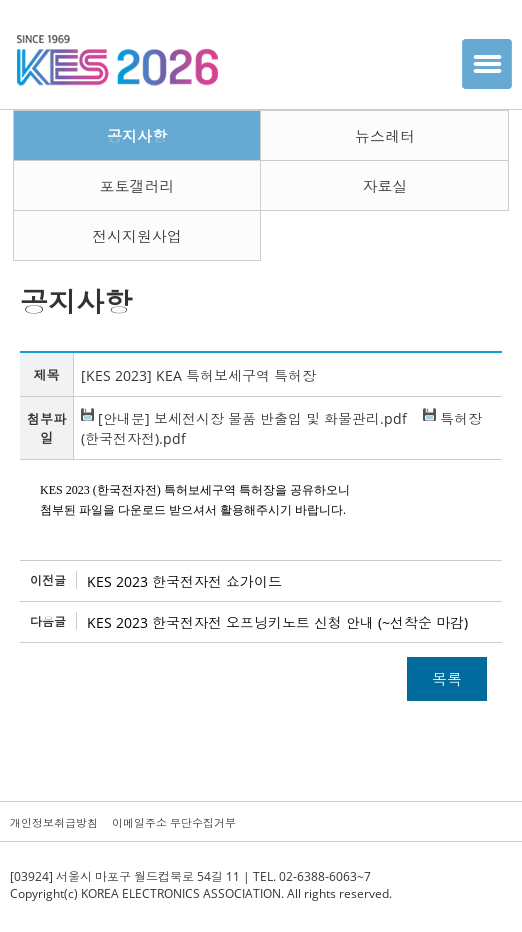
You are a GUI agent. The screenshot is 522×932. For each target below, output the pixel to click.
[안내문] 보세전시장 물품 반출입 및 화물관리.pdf (244, 418)
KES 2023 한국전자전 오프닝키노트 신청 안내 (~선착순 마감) (277, 622)
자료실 (384, 186)
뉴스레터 (385, 136)
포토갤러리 (136, 186)
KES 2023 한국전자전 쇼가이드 (184, 581)
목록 (447, 679)
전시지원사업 (137, 236)
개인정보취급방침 (54, 822)
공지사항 (137, 136)
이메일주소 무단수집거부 (174, 822)
